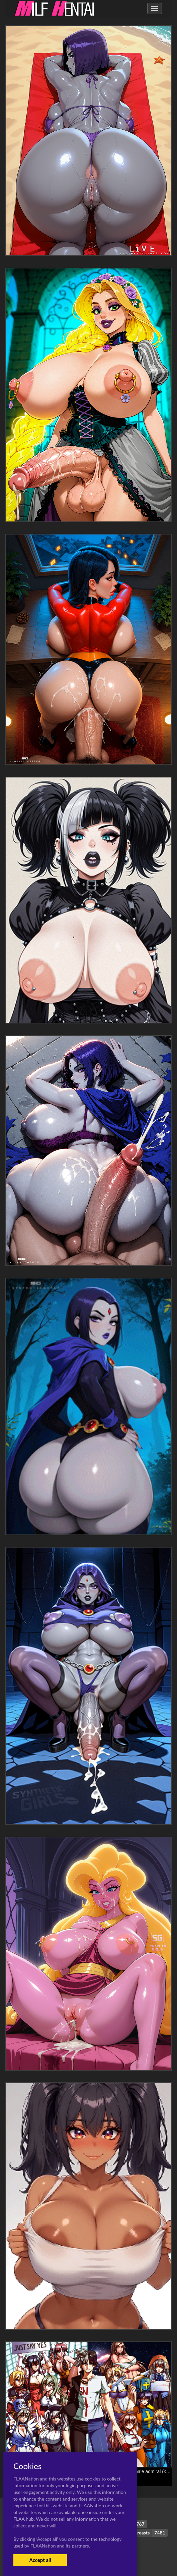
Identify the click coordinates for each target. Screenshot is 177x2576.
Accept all (40, 2560)
